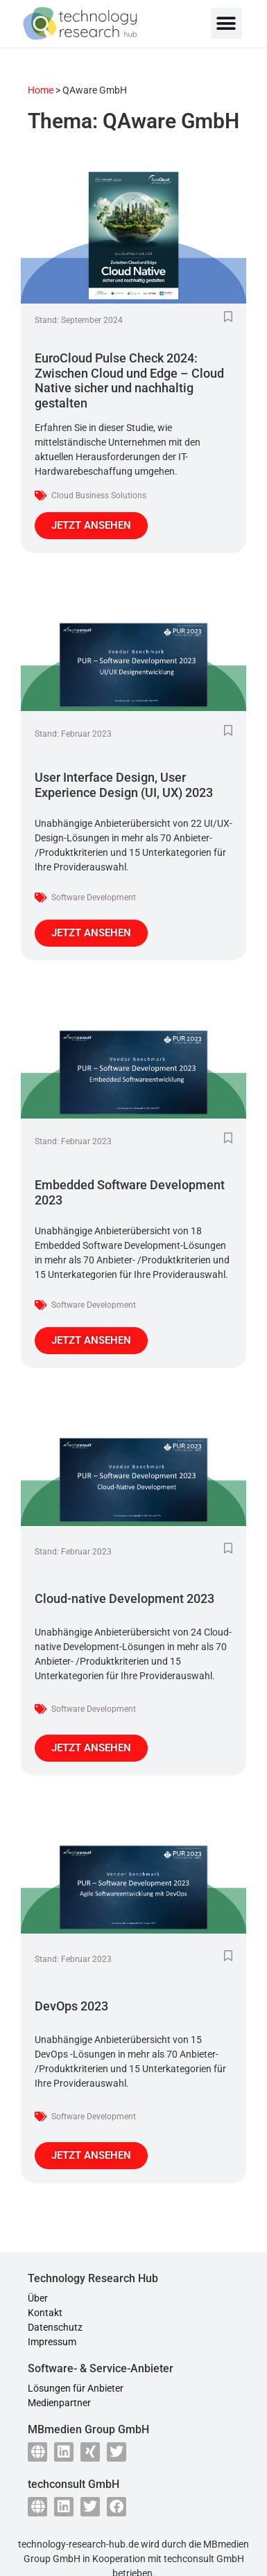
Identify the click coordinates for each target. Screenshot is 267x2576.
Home (40, 90)
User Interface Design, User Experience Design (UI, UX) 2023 (124, 785)
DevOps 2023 (71, 2006)
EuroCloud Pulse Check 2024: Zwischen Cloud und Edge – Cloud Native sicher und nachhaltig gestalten (129, 380)
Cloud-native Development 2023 (124, 1598)
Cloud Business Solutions (98, 495)
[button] (226, 23)
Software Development (93, 897)
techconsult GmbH (204, 2558)
